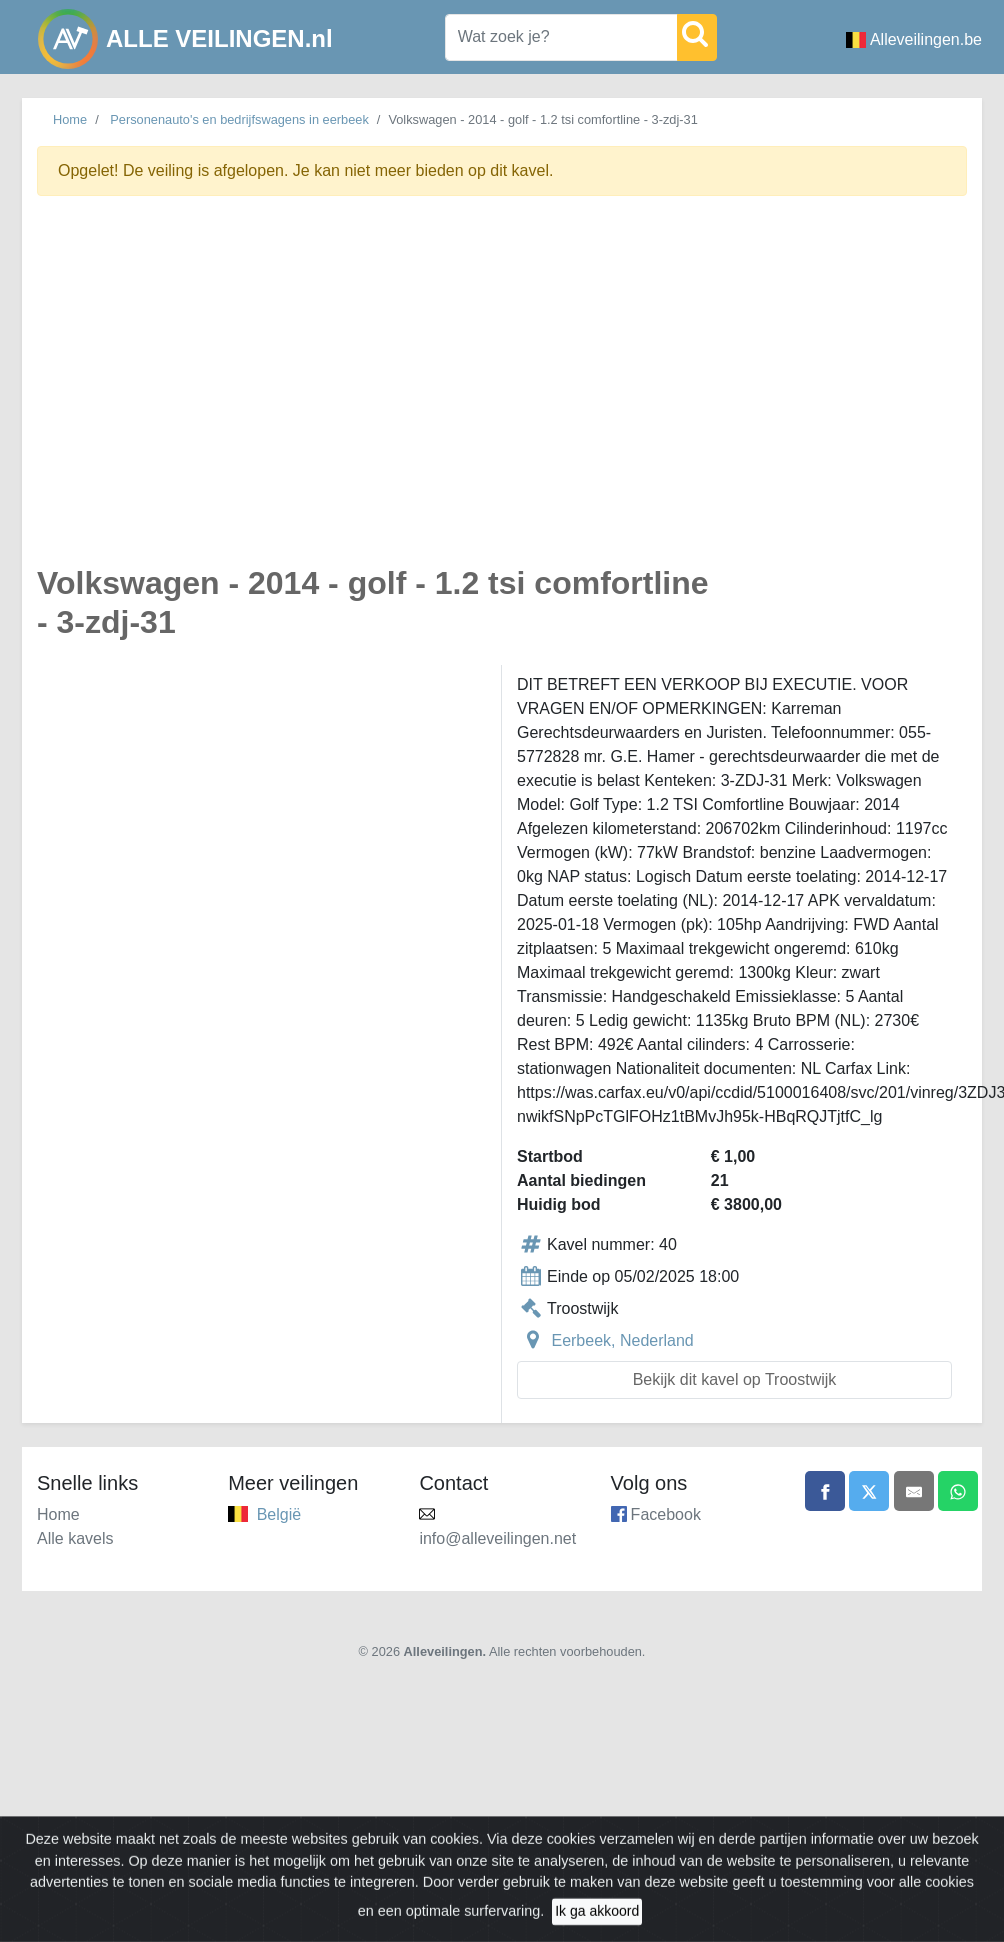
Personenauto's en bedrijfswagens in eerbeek (239, 119)
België (279, 1514)
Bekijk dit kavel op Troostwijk (735, 1379)
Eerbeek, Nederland (622, 1340)
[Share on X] (869, 1491)
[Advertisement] (209, 392)
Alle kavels (75, 1538)
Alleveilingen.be (914, 39)
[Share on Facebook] (825, 1491)
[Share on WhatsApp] (958, 1491)
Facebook (666, 1514)
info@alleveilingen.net (497, 1538)
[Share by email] (914, 1491)
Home (70, 119)
